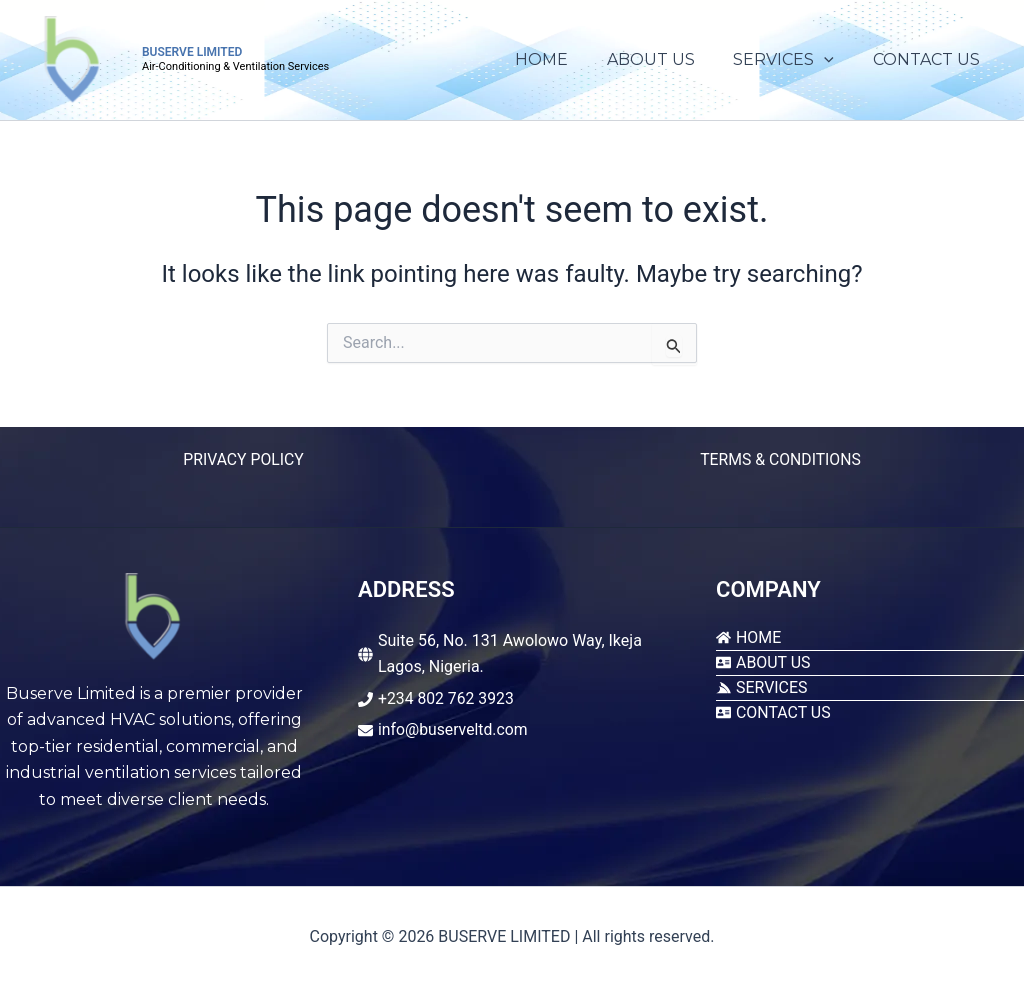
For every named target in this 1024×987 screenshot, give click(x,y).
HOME (564, 59)
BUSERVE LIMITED (192, 52)
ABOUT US (667, 59)
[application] (834, 60)
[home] (748, 637)
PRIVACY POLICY (243, 459)
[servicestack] (762, 687)
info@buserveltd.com (454, 729)
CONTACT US (929, 59)
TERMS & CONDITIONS (780, 459)
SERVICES (793, 60)
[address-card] (763, 662)
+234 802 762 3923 (447, 698)
